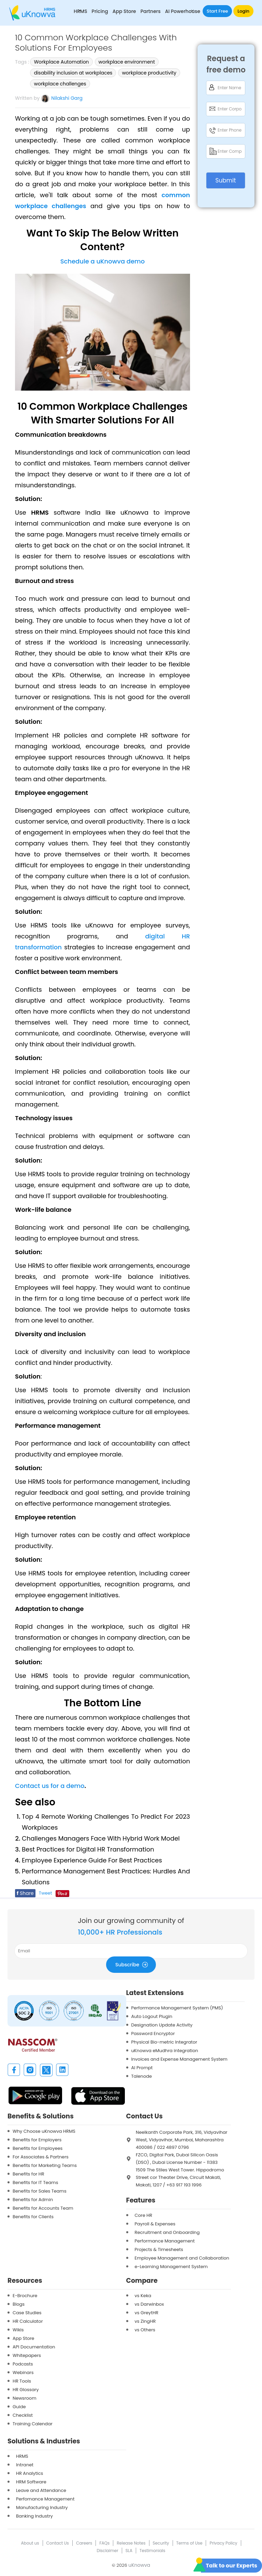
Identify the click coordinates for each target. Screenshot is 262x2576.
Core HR (143, 2215)
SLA (129, 2550)
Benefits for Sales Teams (40, 2191)
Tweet (45, 1893)
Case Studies (27, 2312)
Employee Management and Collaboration (182, 2258)
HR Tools (22, 2381)
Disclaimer (107, 2550)
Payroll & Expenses (155, 2223)
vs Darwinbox (149, 2304)
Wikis (18, 2329)
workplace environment (127, 61)
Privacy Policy (223, 2543)
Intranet (24, 2464)
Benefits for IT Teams (35, 2182)
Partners (151, 11)
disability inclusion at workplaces (73, 72)
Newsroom (25, 2398)
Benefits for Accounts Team (43, 2208)
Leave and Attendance (41, 2490)
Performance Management (165, 2240)
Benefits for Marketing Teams (45, 2165)
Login (243, 11)
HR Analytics (29, 2473)
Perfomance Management (45, 2499)
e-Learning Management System (171, 2266)
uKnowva (139, 2565)
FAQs (104, 2543)
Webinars (23, 2372)
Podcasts (23, 2364)
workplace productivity (149, 72)
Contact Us (57, 2543)
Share (25, 1893)
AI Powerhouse (182, 11)
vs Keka (143, 2295)
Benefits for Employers (37, 2139)
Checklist (23, 2415)
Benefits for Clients (33, 2216)
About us (30, 2543)
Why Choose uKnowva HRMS (44, 2131)
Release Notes (131, 2543)
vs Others (145, 2329)
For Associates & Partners (41, 2156)
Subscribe (132, 1964)
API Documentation (34, 2346)
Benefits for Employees (37, 2148)
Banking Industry (34, 2516)
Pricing (100, 11)
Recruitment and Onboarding (167, 2232)
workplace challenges (60, 83)
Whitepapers (27, 2355)
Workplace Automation (61, 61)
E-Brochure (25, 2295)
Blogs (19, 2304)
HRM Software (31, 2481)
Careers (84, 2543)
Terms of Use (189, 2543)
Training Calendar (33, 2423)
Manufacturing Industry (42, 2507)
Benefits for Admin (33, 2199)
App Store (124, 11)
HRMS (22, 2456)
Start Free (217, 11)
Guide (19, 2406)
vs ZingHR (145, 2321)
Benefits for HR (28, 2174)
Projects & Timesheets (159, 2249)
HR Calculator (28, 2321)
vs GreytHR (147, 2312)
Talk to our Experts (231, 2566)
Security (161, 2543)
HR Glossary (26, 2389)
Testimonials (152, 2550)
